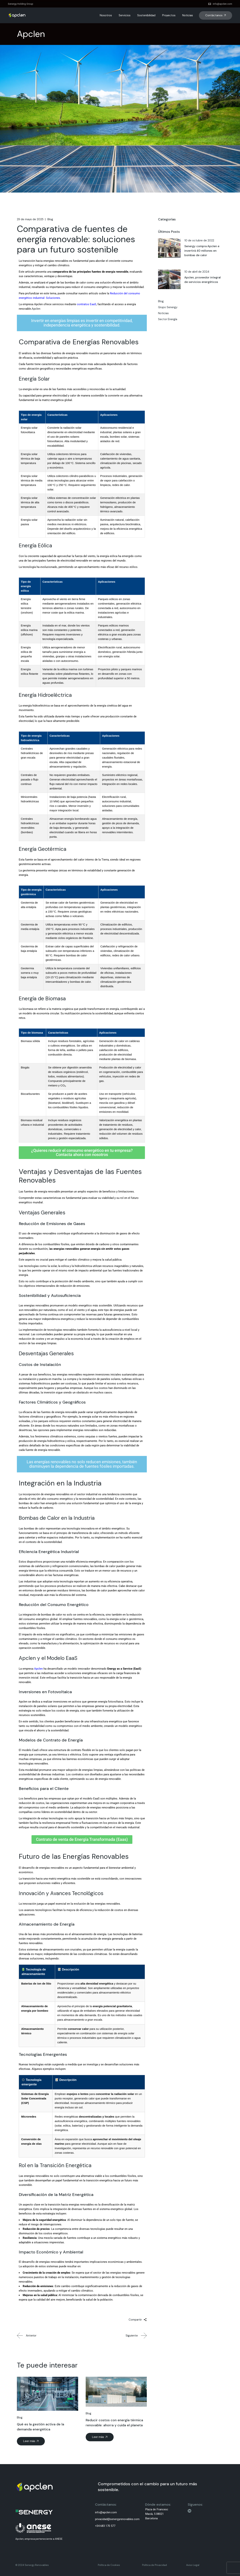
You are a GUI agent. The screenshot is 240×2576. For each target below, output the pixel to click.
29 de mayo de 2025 (30, 219)
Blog (50, 219)
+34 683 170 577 (105, 2526)
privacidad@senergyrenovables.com (117, 2519)
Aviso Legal (192, 2565)
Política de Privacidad (154, 2565)
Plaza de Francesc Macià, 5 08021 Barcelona (156, 2513)
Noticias (163, 313)
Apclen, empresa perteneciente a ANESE (38, 2538)
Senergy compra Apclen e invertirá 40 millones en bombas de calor (201, 250)
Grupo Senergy (167, 307)
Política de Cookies (109, 2565)
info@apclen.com (222, 4)
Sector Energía (167, 319)
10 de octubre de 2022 (199, 240)
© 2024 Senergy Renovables (32, 2565)
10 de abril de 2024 (196, 272)
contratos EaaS (86, 304)
